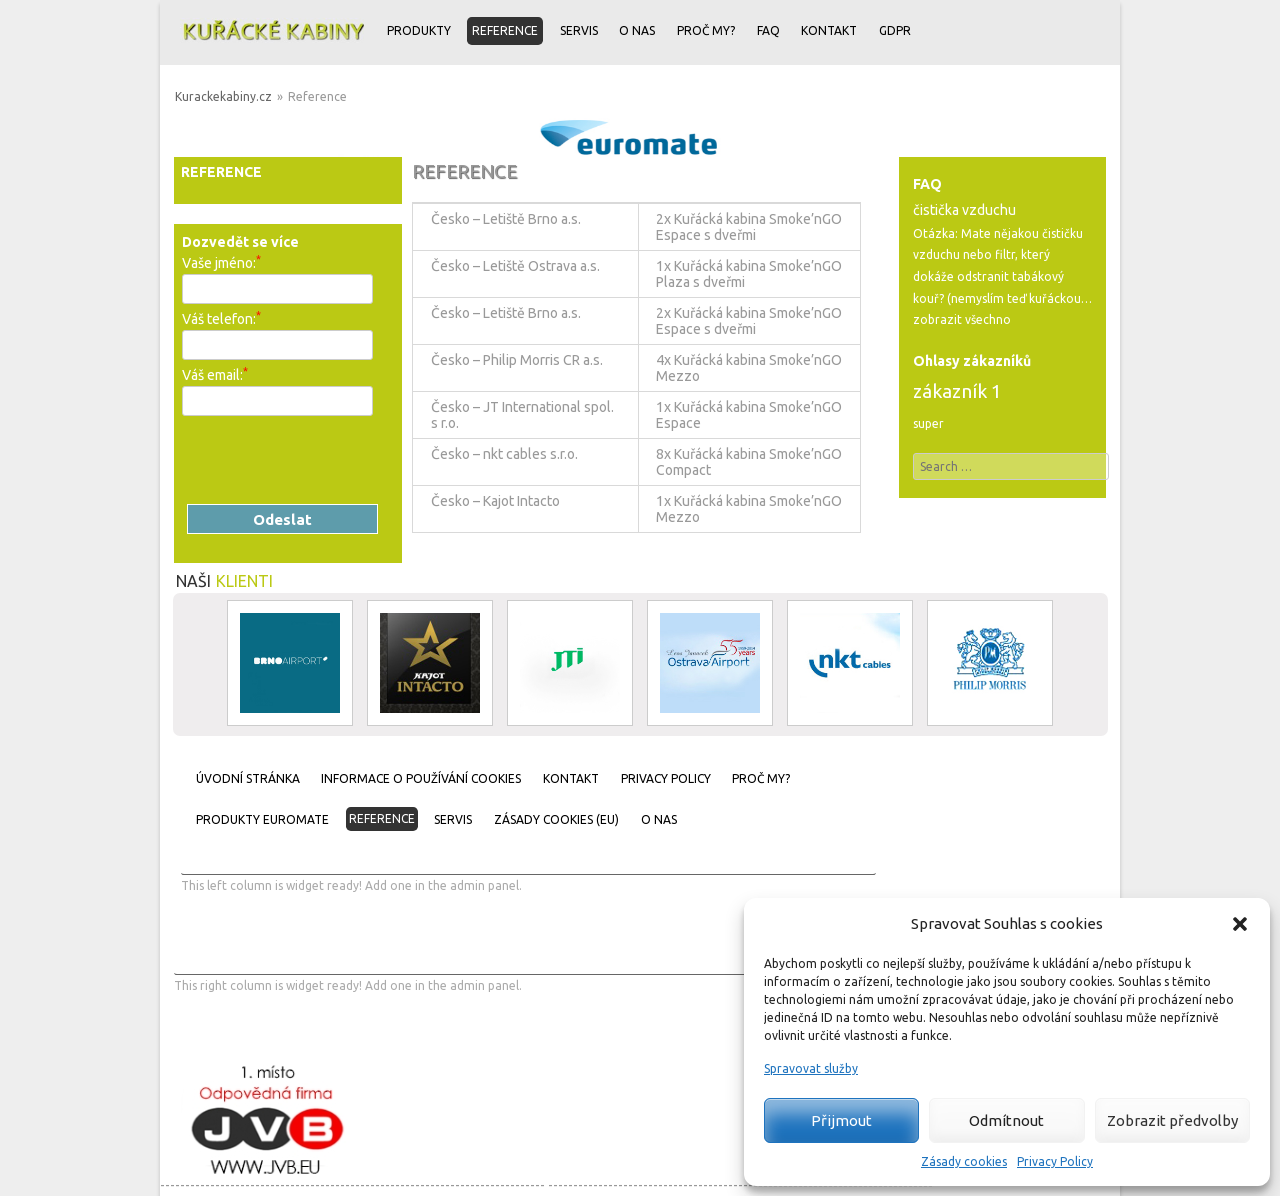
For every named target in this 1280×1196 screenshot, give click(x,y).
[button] (1240, 924)
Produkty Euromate (262, 819)
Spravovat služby (811, 1068)
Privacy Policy (1055, 1161)
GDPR (895, 30)
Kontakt (829, 30)
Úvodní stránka (248, 778)
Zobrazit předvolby (1172, 1120)
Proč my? (706, 30)
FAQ (768, 30)
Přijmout (841, 1120)
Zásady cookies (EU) (556, 819)
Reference (505, 30)
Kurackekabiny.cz (223, 96)
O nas (637, 30)
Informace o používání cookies (421, 778)
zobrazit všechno (962, 319)
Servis (579, 30)
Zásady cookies (964, 1161)
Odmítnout (1006, 1120)
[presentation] (334, 460)
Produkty (419, 30)
